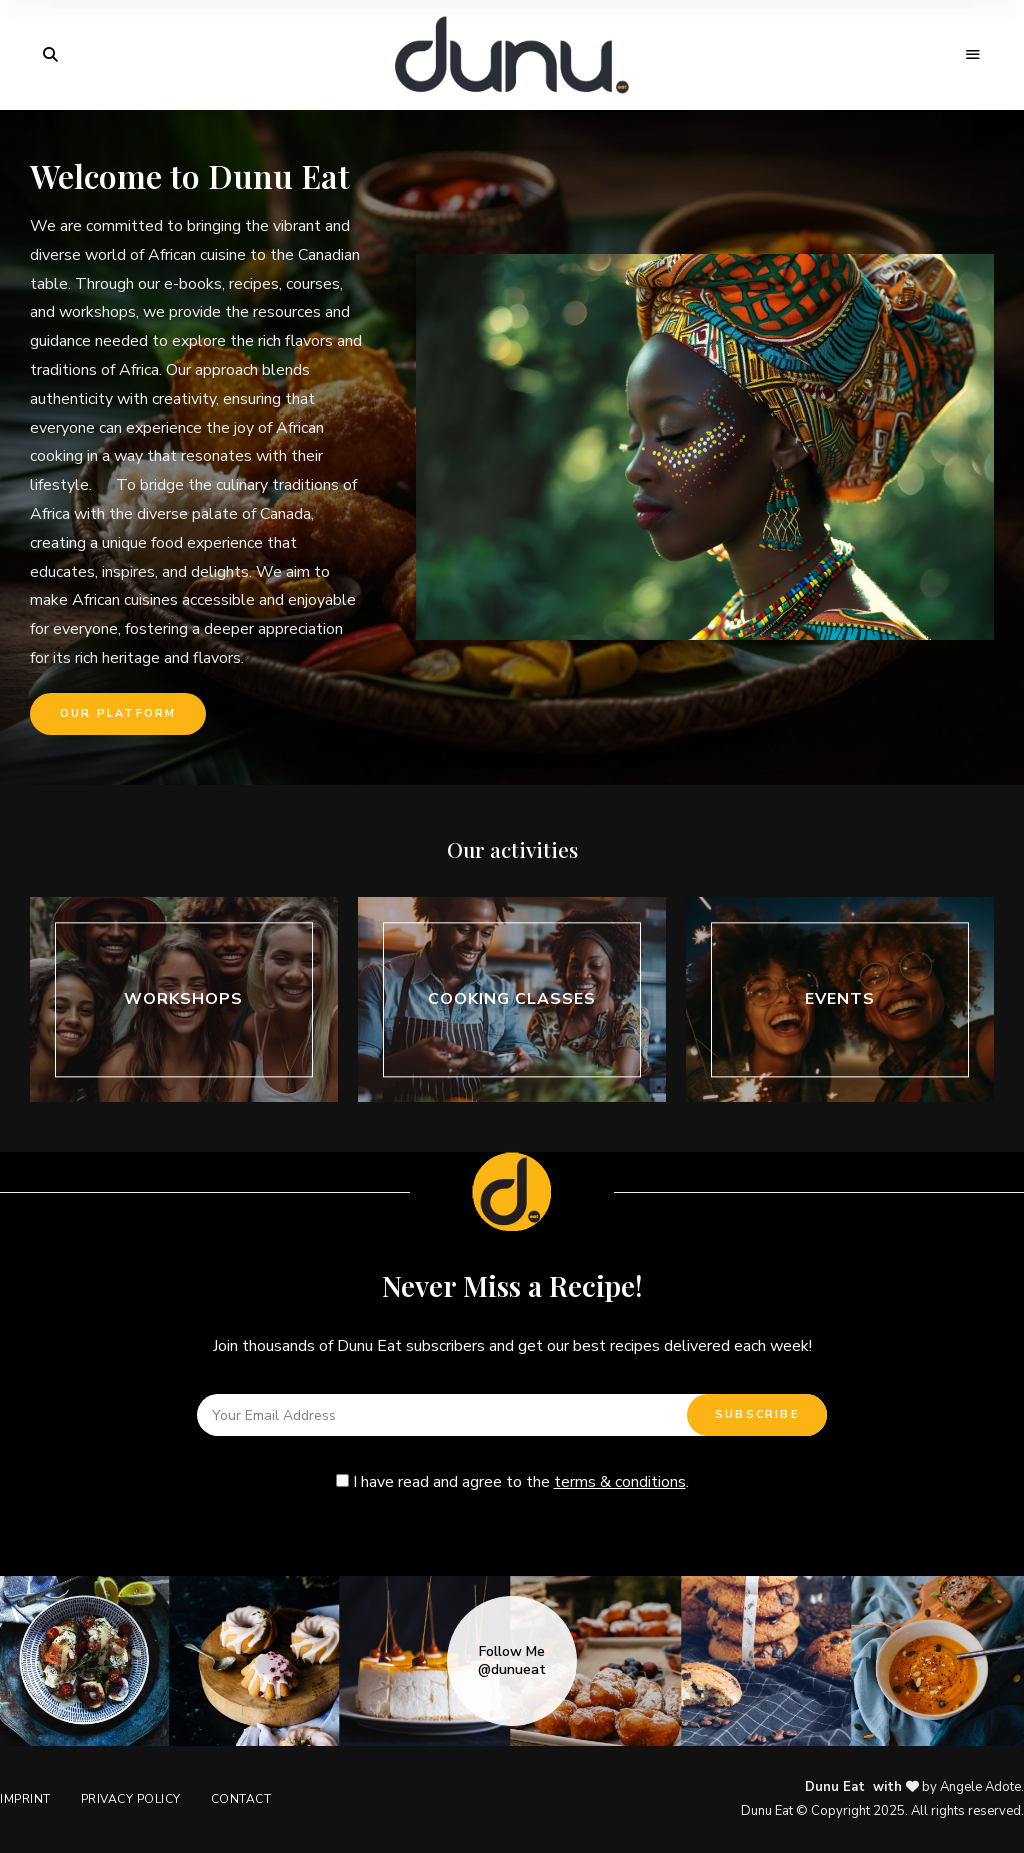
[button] (118, 714)
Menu (974, 55)
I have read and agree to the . (512, 1482)
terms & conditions (620, 1482)
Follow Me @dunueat (512, 1661)
